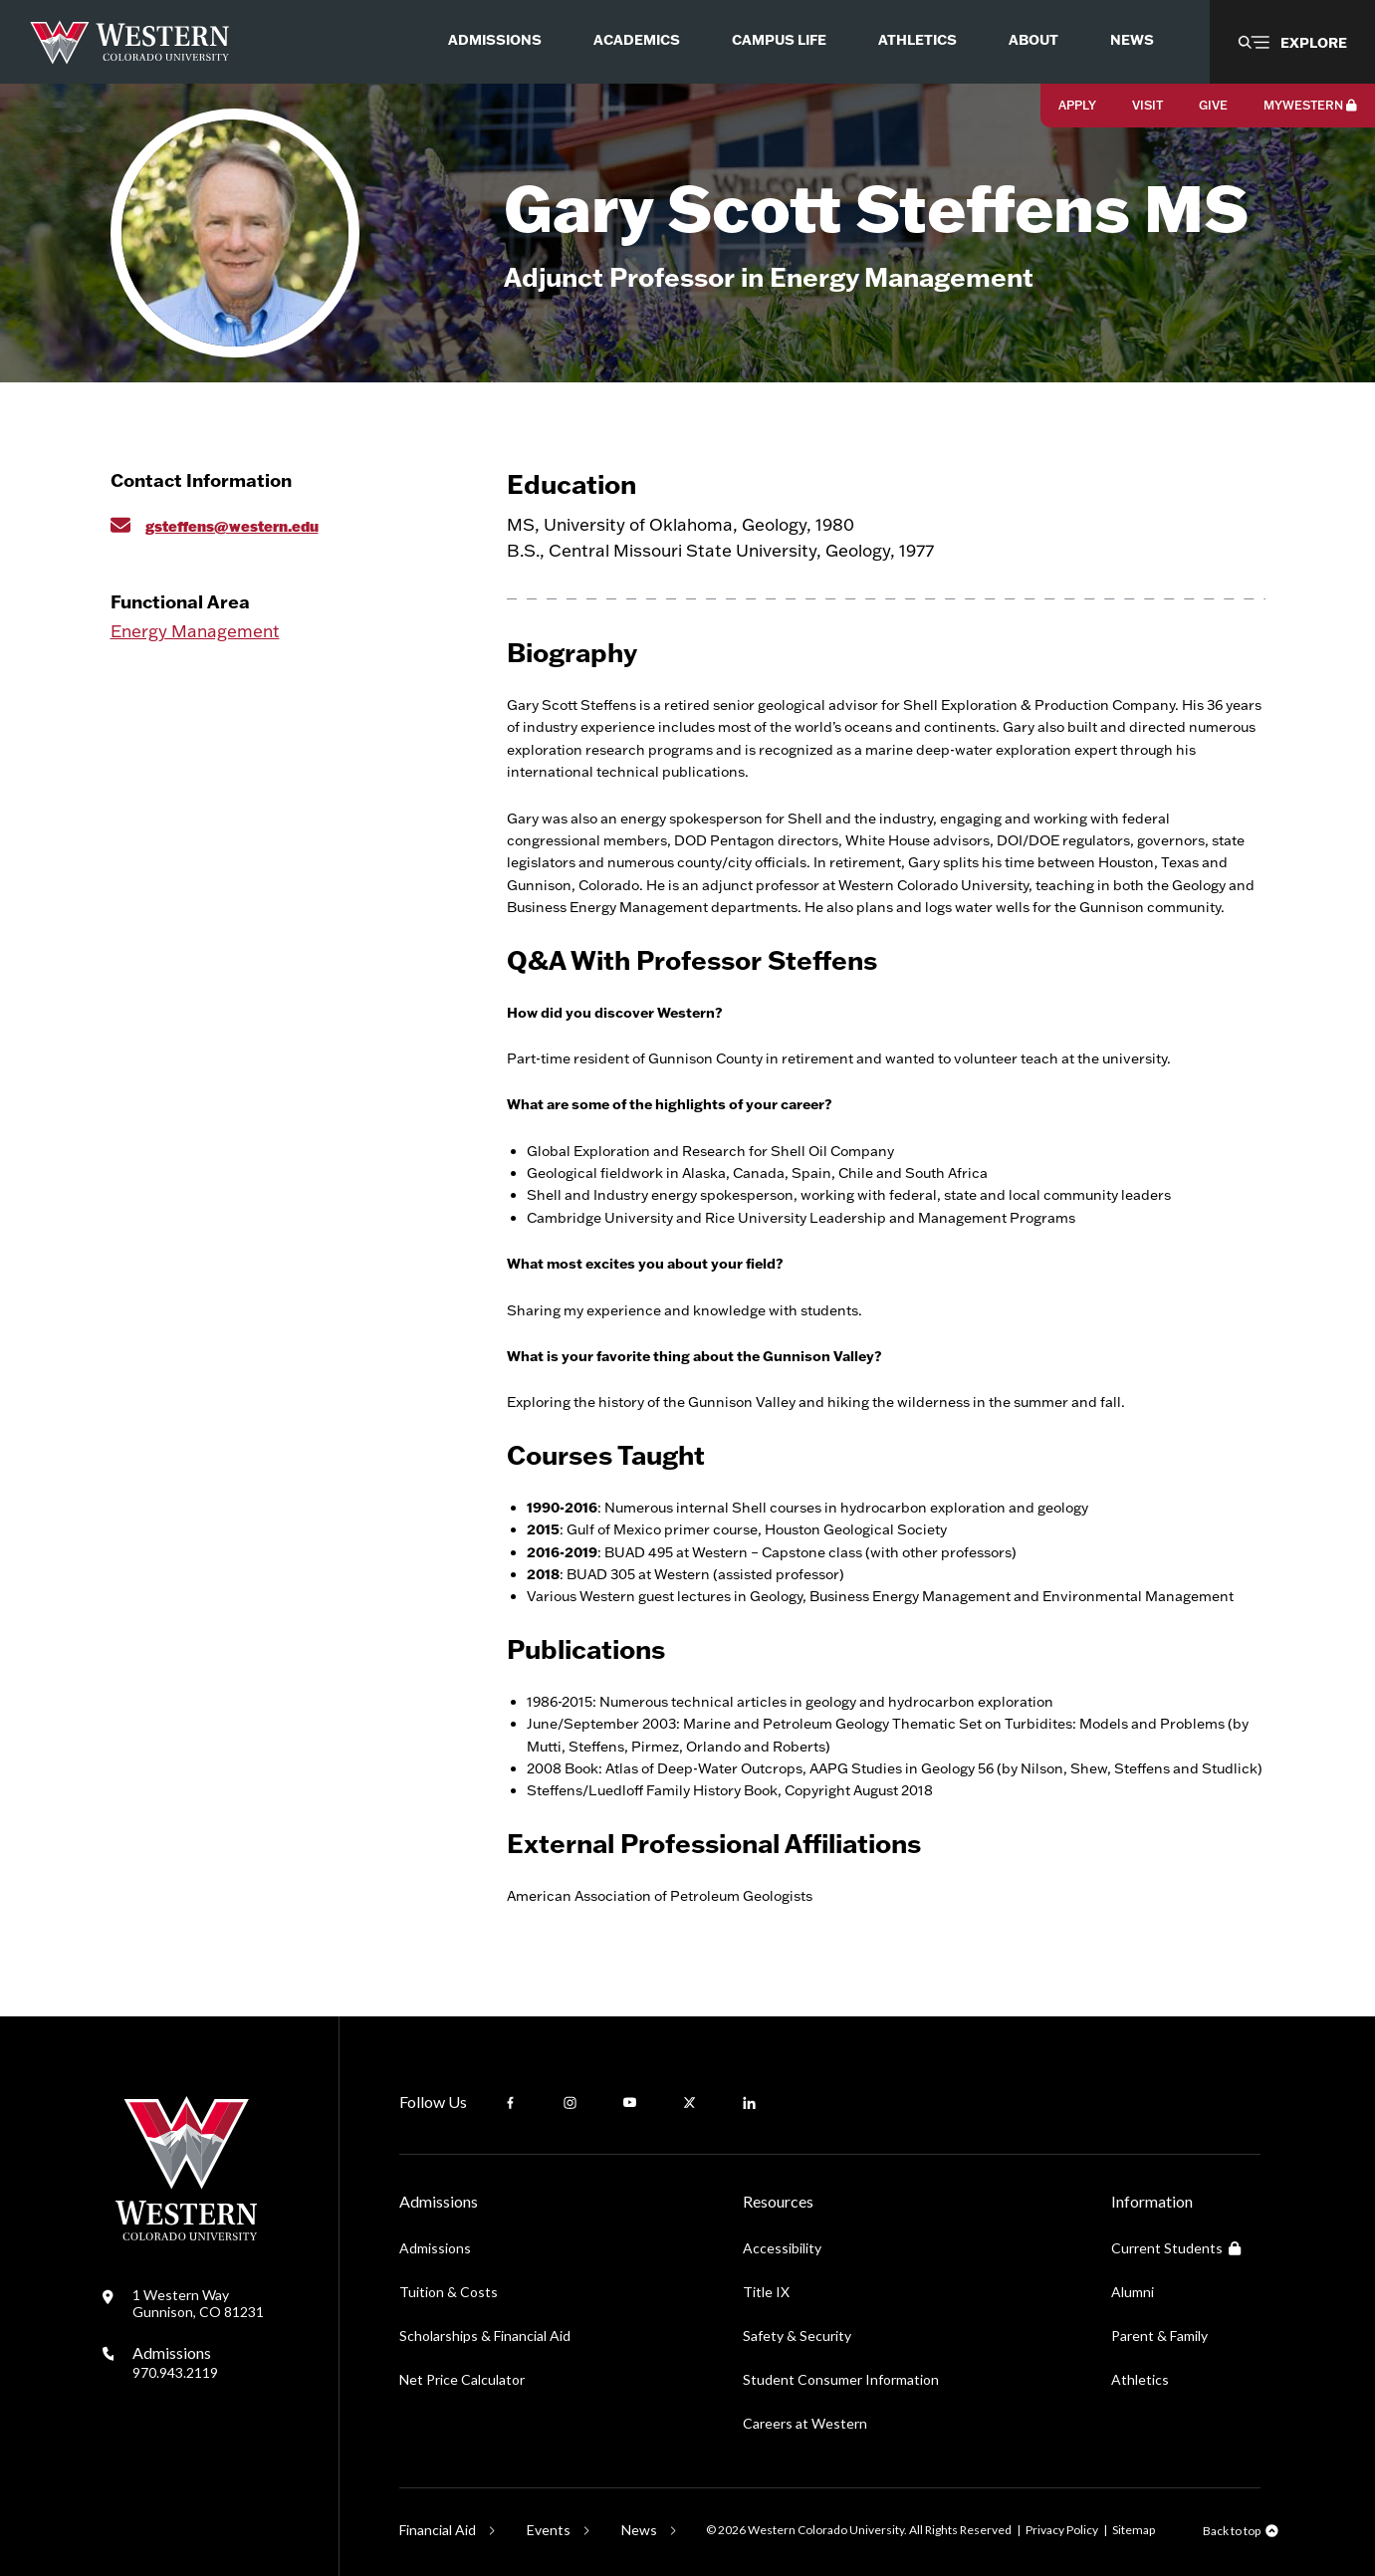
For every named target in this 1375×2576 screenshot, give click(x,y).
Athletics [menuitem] (917, 39)
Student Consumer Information (841, 2379)
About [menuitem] (1033, 39)
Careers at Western (805, 2423)
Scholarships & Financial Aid (485, 2335)
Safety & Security (797, 2335)
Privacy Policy (1062, 2529)
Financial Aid (437, 2529)
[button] (1292, 42)
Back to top (1231, 2530)
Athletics (1140, 2379)
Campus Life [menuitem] (779, 39)
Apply (1077, 105)
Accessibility (782, 2247)
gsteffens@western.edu (232, 526)
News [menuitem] (1132, 39)
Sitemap (1133, 2529)
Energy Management (195, 630)
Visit (1147, 105)
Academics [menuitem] (636, 39)
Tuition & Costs (448, 2291)
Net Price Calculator (462, 2379)
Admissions (175, 2362)
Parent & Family (1159, 2335)
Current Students (1176, 2247)
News (639, 2529)
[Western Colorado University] (186, 2234)
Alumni (1132, 2291)
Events (549, 2529)
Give (1213, 105)
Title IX (766, 2291)
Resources (778, 2201)
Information (1152, 2201)
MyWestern (1310, 105)
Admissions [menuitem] (495, 39)
